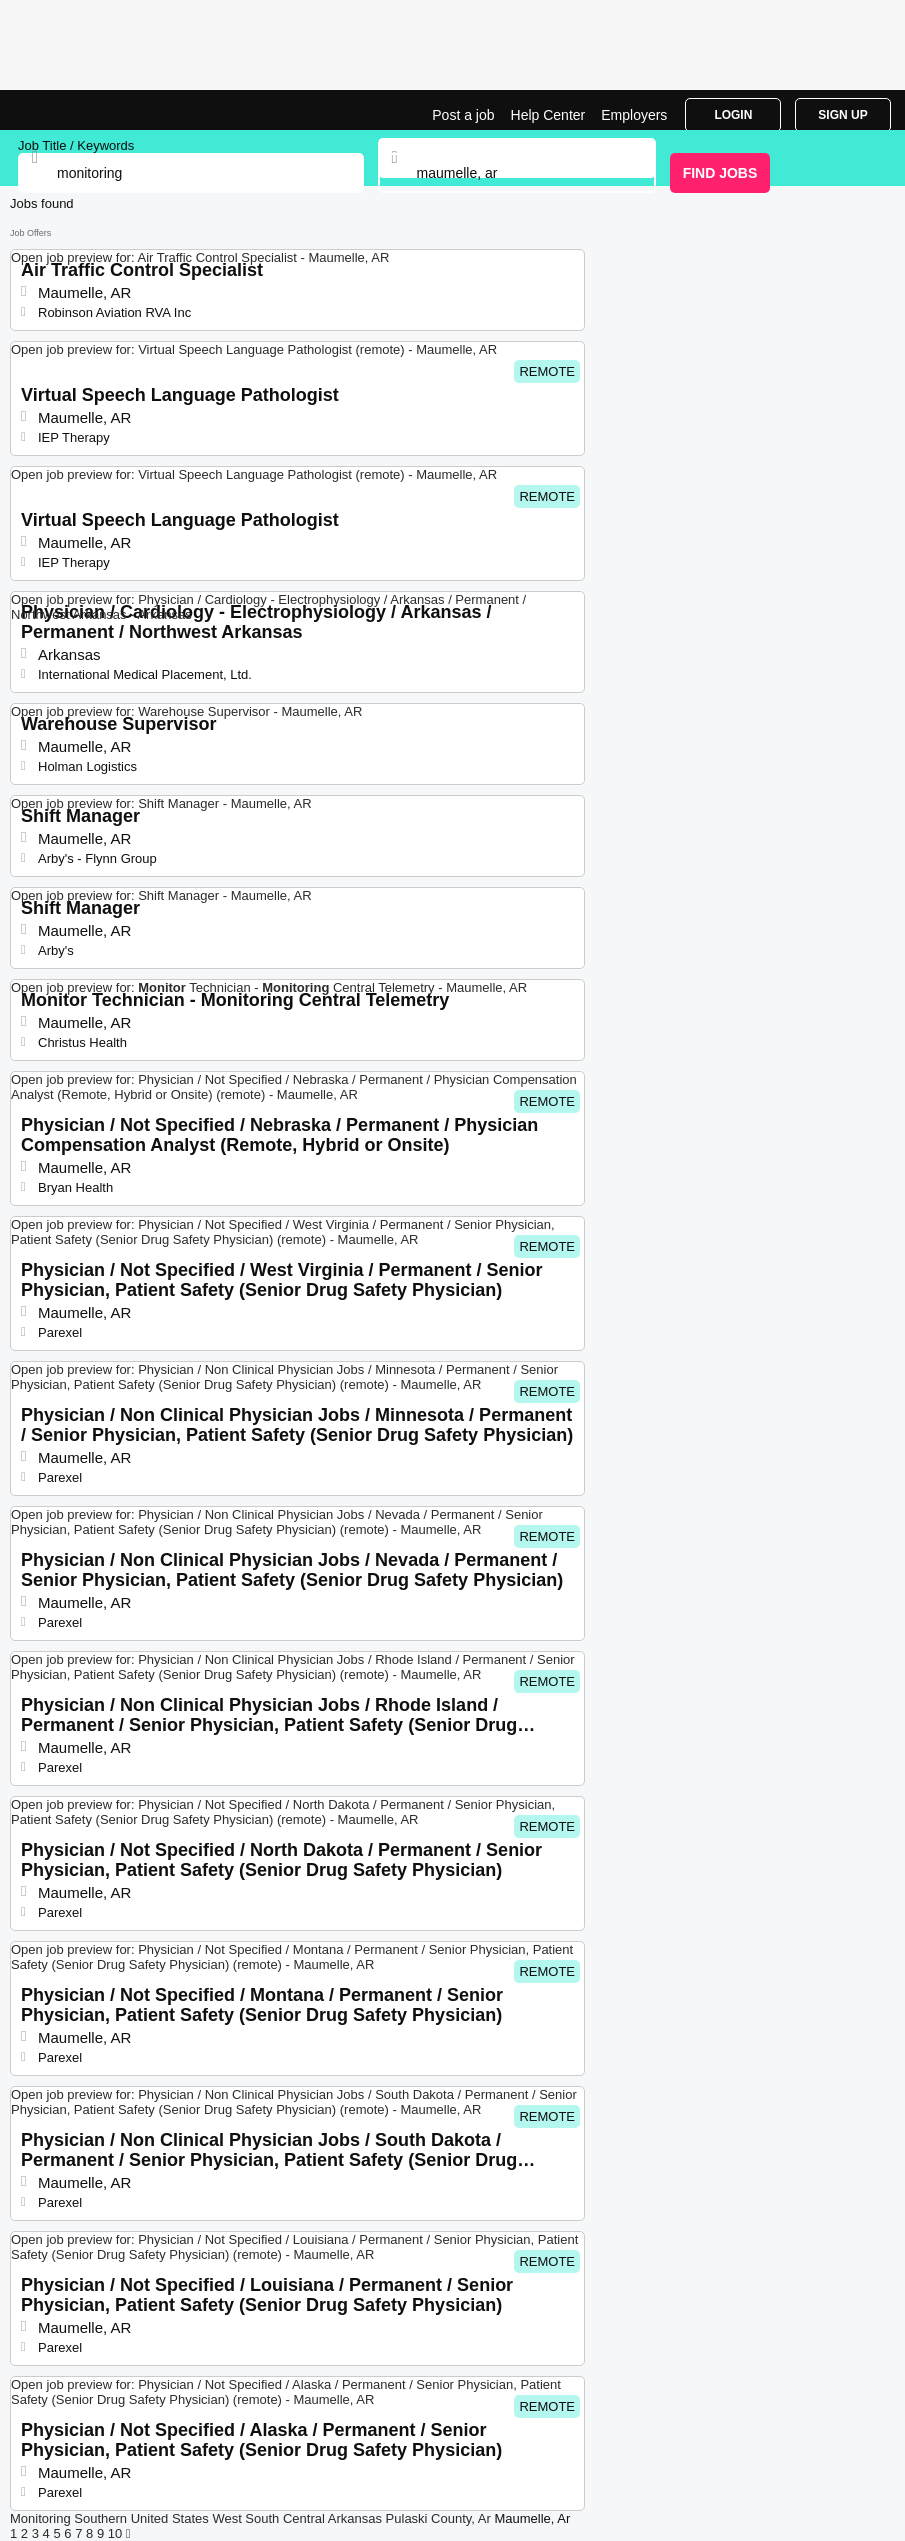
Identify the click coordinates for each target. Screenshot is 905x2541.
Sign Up (842, 115)
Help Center (548, 115)
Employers (634, 115)
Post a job (463, 115)
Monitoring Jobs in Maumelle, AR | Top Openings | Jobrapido (65, 110)
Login (733, 115)
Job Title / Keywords (76, 145)
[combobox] (517, 173)
